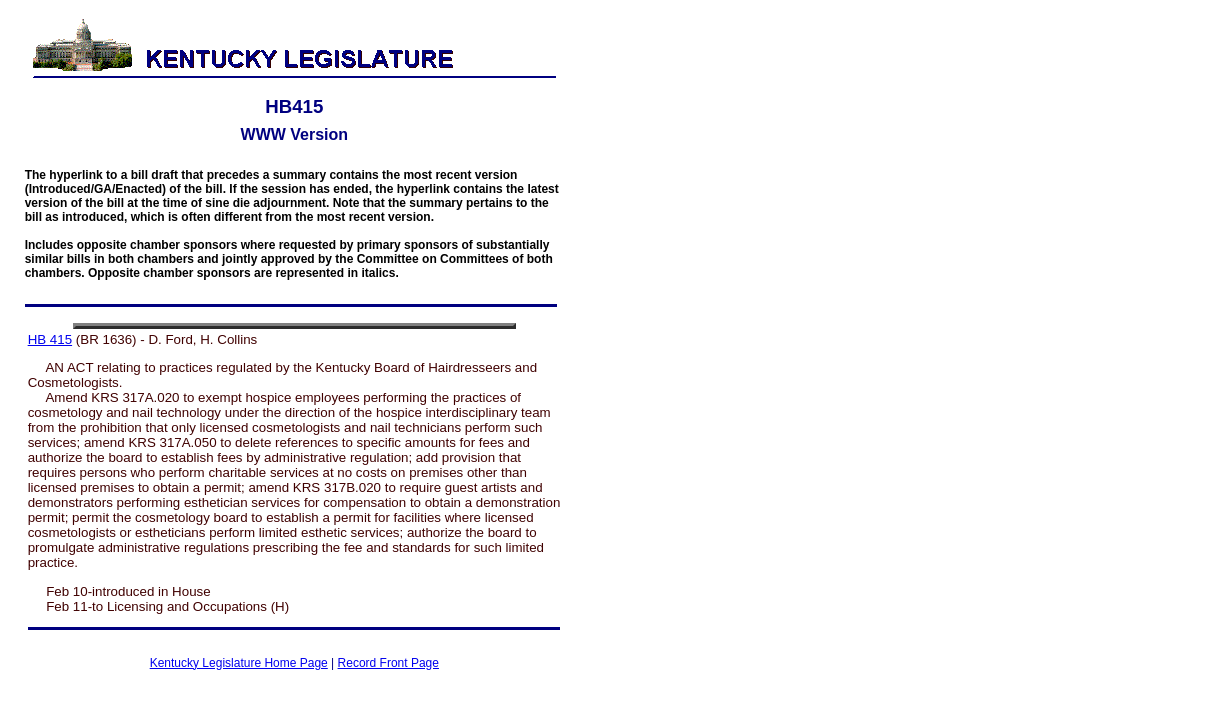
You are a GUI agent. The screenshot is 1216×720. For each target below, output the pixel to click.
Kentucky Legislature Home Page (239, 663)
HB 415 (50, 339)
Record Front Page (388, 663)
